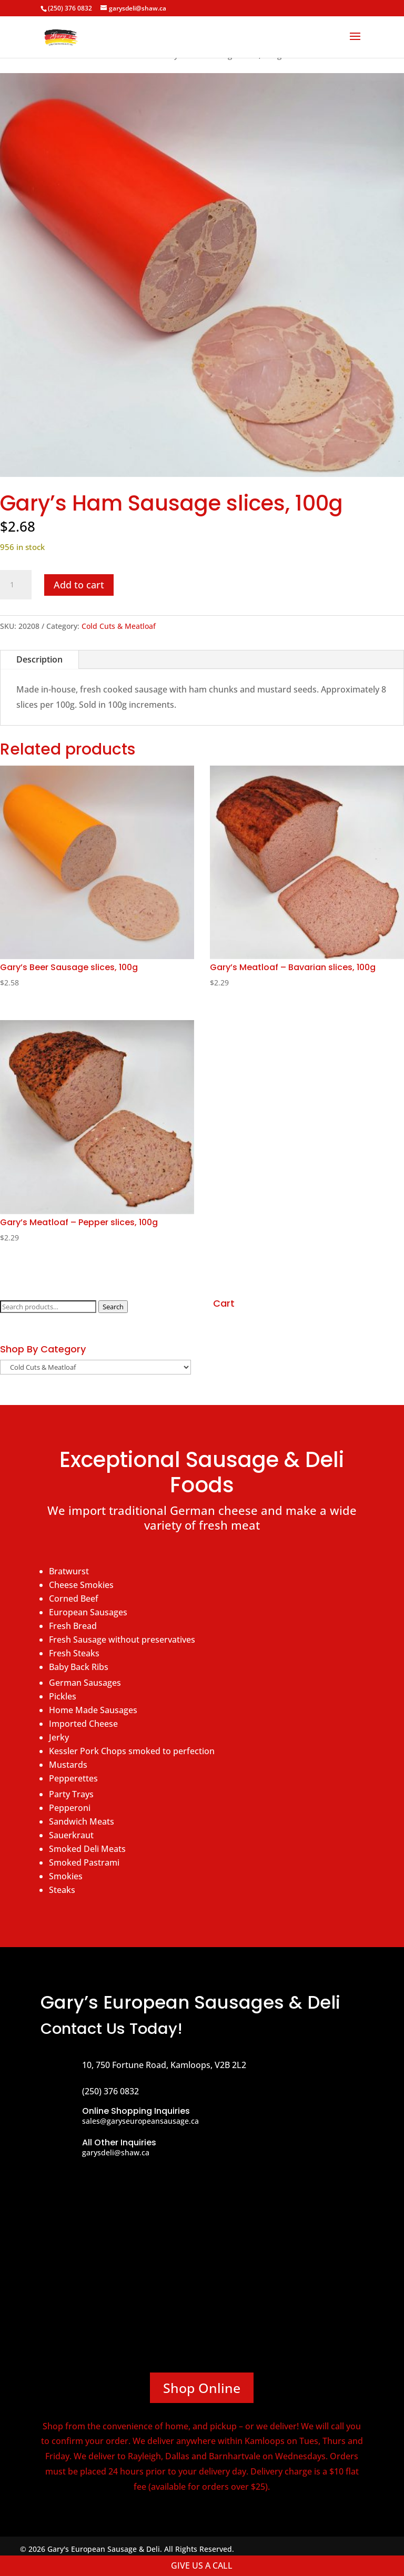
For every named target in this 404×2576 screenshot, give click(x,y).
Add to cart (79, 584)
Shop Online (201, 2388)
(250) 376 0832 (70, 8)
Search (113, 1306)
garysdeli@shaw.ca (115, 2152)
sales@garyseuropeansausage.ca (140, 2121)
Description (39, 659)
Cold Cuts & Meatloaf (119, 626)
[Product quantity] (16, 584)
